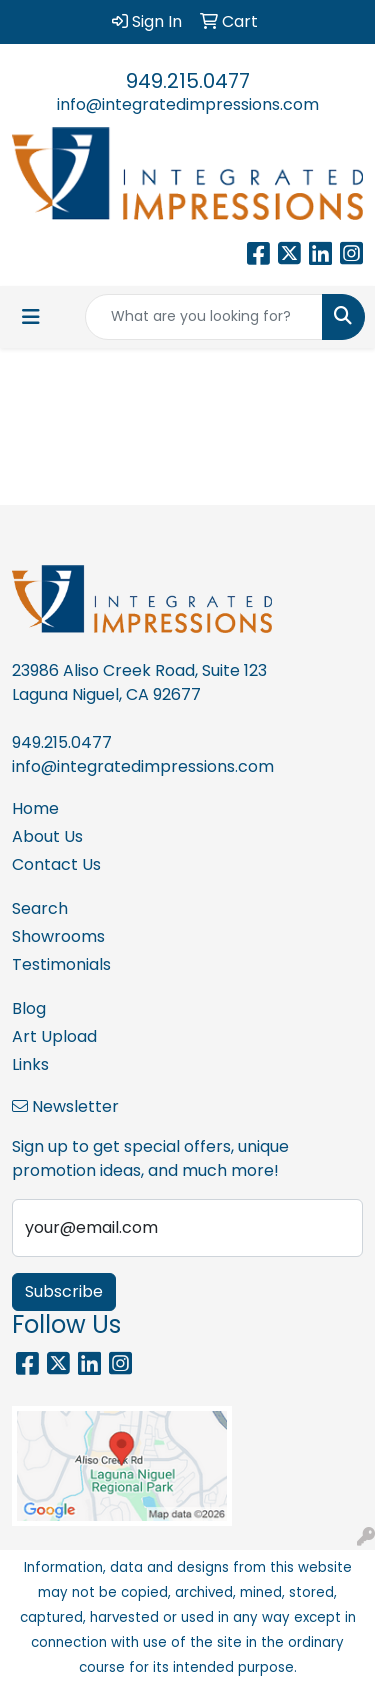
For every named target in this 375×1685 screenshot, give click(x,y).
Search (40, 908)
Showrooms (58, 936)
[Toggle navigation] (31, 317)
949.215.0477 (188, 81)
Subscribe (64, 1291)
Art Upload (54, 1036)
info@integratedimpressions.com (188, 104)
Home (35, 808)
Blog (29, 1008)
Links (30, 1064)
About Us (47, 836)
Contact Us (56, 864)
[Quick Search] (204, 317)
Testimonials (61, 964)
